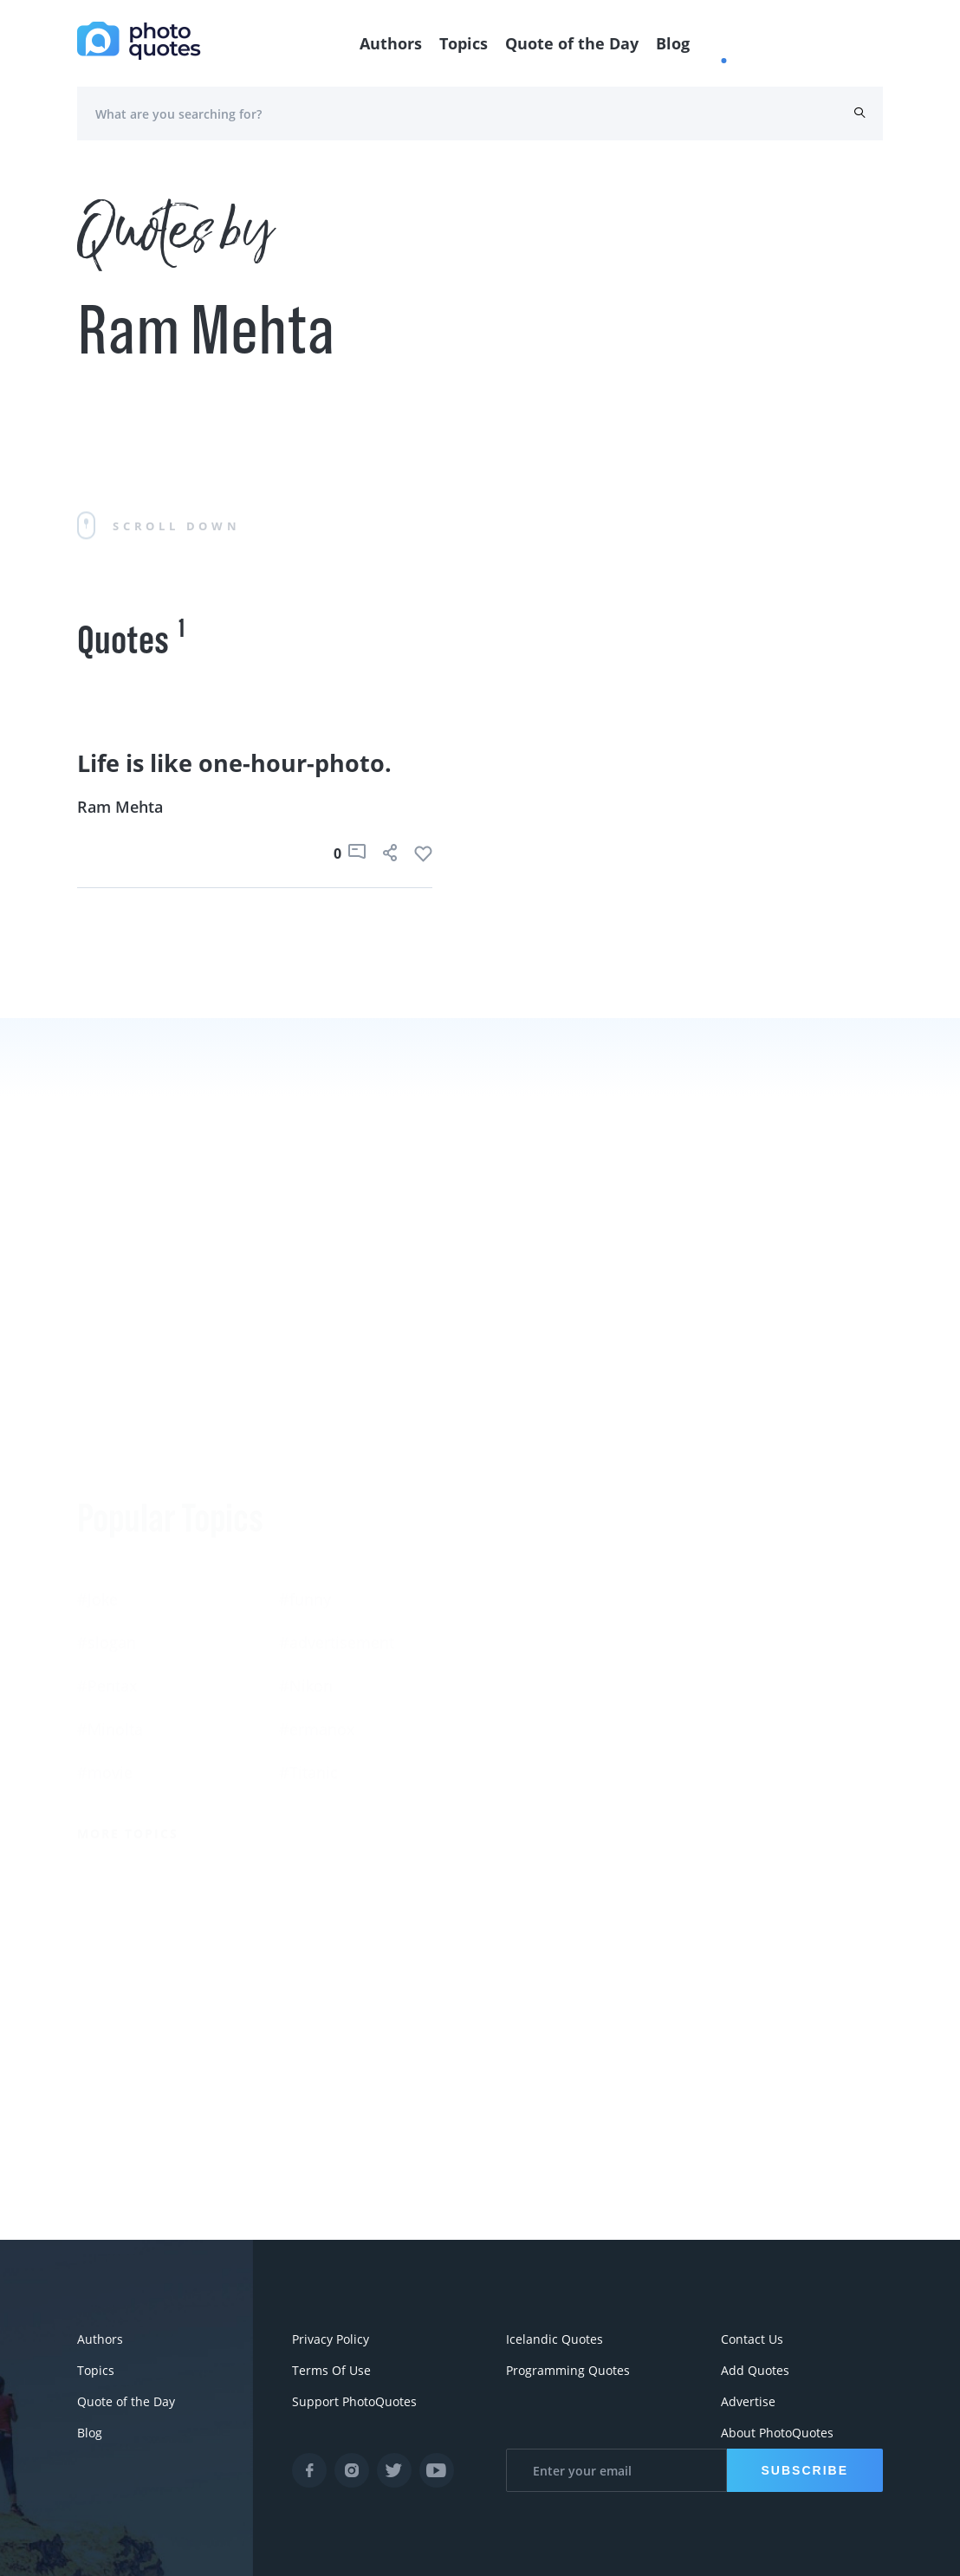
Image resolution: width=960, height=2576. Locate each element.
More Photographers (569, 1812)
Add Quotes (755, 2370)
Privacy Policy (330, 2339)
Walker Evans (528, 1707)
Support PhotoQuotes (354, 2401)
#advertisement (336, 1491)
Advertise (748, 2401)
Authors (391, 43)
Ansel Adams (729, 1577)
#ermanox (316, 1577)
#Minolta (110, 1577)
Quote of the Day (572, 43)
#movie (105, 1621)
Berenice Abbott (538, 1577)
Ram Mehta (120, 806)
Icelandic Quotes (554, 2339)
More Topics (127, 1682)
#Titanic (308, 1621)
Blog (673, 43)
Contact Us (752, 2339)
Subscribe (805, 2470)
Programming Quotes (568, 2370)
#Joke (97, 1447)
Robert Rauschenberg (558, 1664)
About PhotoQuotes (777, 2432)
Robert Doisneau (743, 1707)
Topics (463, 43)
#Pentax (107, 1534)
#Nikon (306, 1534)
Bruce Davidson (739, 1664)
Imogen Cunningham (556, 1751)
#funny (305, 1447)
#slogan (106, 1491)
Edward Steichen (742, 1621)
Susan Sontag (529, 1621)
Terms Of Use (331, 2370)
